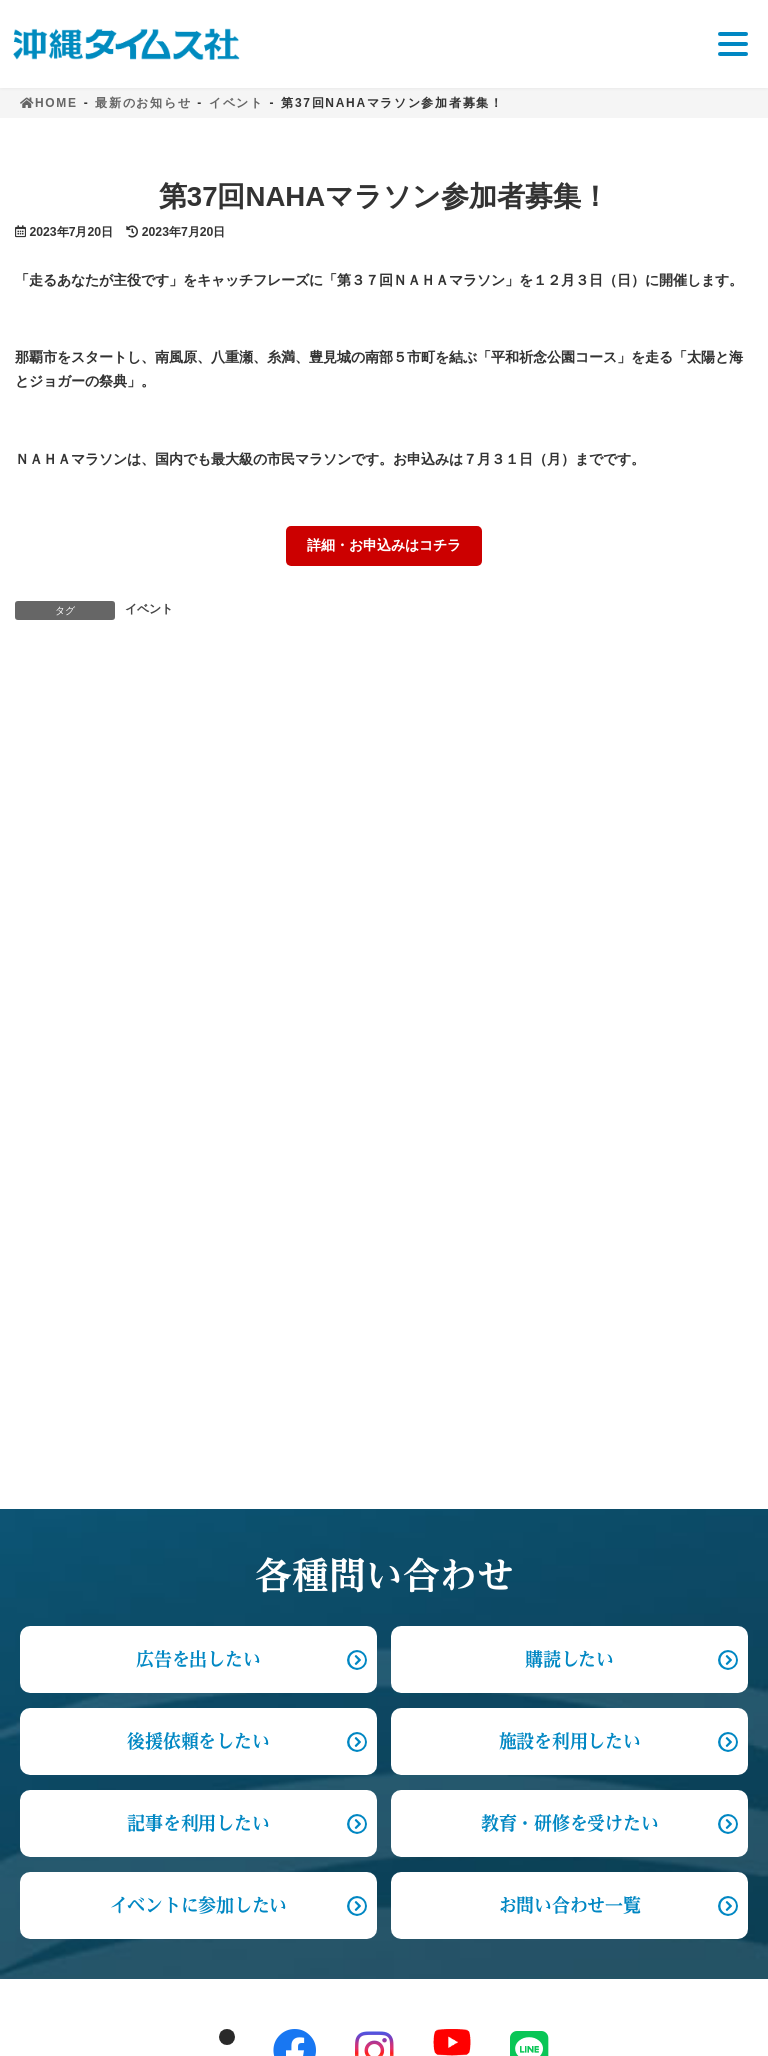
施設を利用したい (570, 1033)
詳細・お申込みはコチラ (384, 545)
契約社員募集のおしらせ (146, 702)
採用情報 (51, 1719)
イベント (149, 609)
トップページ (67, 1480)
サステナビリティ (83, 1574)
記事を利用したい (198, 1115)
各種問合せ (59, 1671)
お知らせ (51, 1774)
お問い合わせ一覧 (570, 1197)
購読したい (569, 951)
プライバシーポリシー (98, 1829)
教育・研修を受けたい (569, 1115)
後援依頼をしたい (198, 1033)
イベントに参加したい (198, 1197)
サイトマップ (67, 1884)
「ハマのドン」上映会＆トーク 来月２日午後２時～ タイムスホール (546, 701)
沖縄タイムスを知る (91, 1526)
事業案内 (51, 1622)
